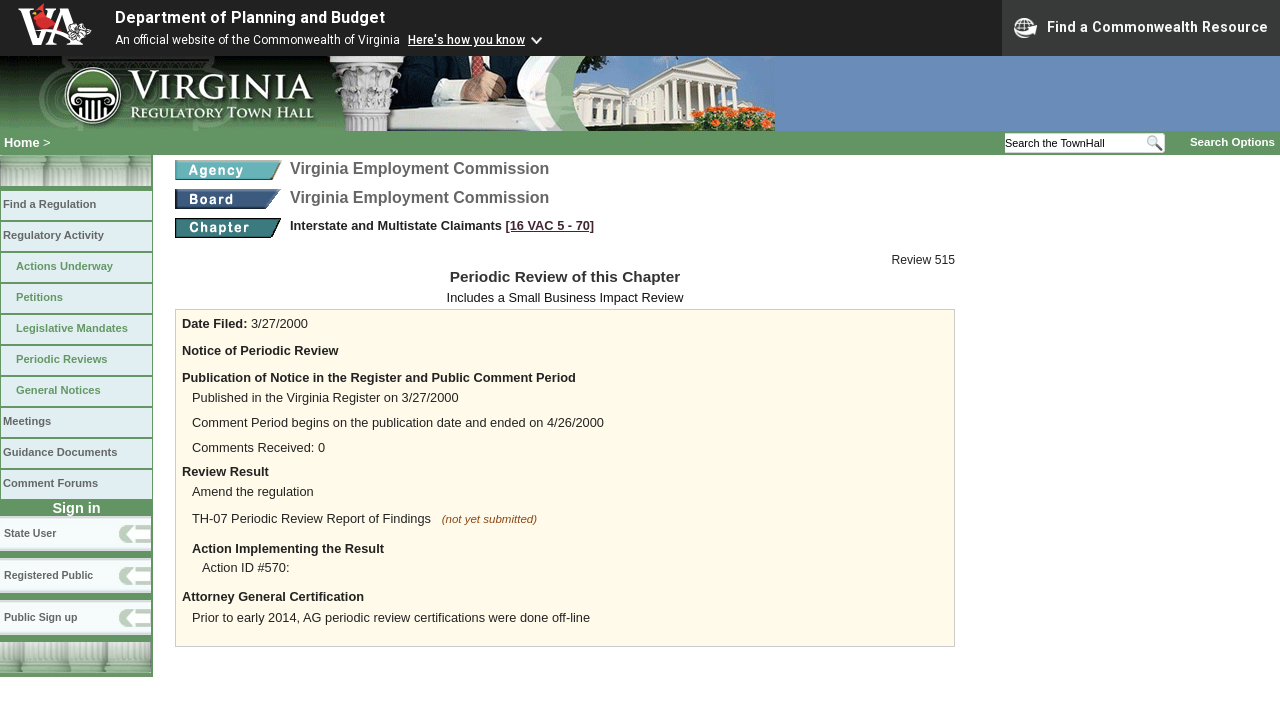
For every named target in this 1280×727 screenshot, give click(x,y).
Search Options (1232, 142)
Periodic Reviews (62, 359)
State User (30, 533)
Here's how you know (466, 40)
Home (22, 142)
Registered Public (48, 575)
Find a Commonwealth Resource (1141, 28)
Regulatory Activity (53, 235)
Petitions (39, 297)
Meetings (27, 421)
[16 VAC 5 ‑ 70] (549, 225)
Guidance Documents (60, 452)
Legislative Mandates (72, 328)
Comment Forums (50, 483)
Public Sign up (40, 617)
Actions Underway (64, 266)
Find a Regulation (49, 204)
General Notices (58, 390)
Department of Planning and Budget (250, 17)
